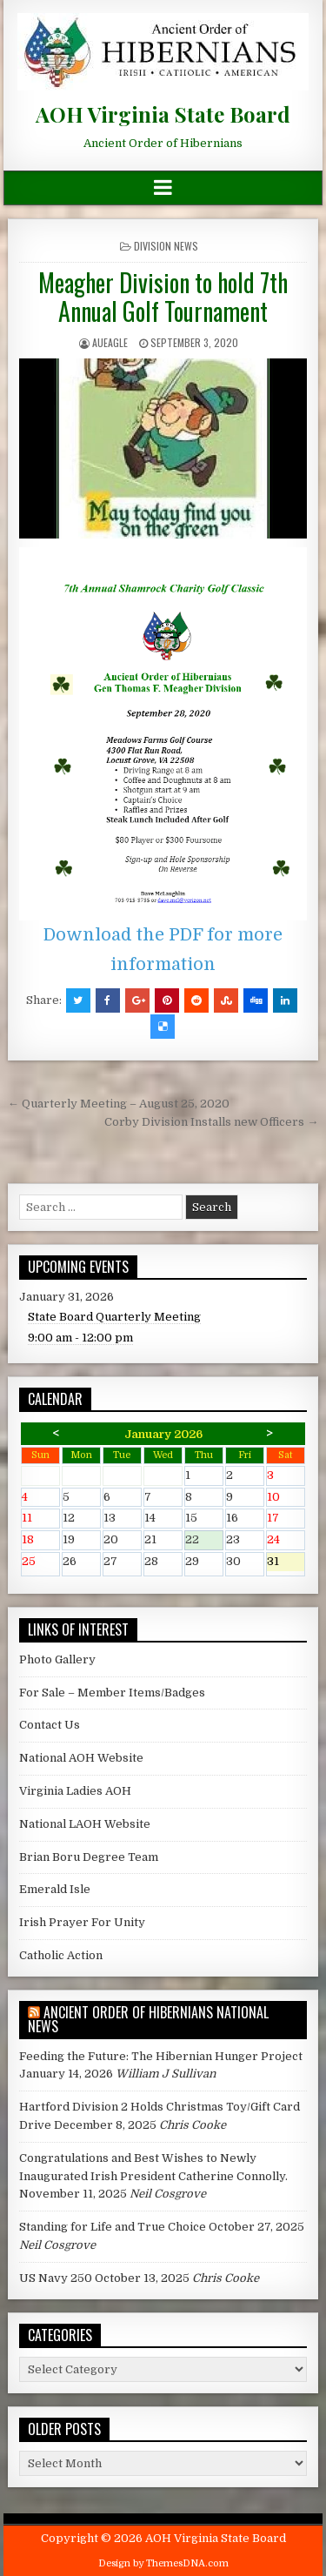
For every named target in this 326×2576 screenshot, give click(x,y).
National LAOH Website (84, 1823)
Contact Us (49, 1724)
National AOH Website (81, 1757)
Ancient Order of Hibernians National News (148, 2019)
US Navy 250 (55, 2278)
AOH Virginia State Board (163, 114)
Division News (166, 245)
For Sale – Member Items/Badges (112, 1692)
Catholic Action (61, 1955)
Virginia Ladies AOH (75, 1790)
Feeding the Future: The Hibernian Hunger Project (161, 2056)
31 (285, 1563)
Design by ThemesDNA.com (163, 2563)
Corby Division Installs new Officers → (211, 1121)
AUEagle (110, 342)
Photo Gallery (57, 1659)
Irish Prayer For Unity (82, 1922)
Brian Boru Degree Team (88, 1856)
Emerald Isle (54, 1889)
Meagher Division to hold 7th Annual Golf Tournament (163, 297)
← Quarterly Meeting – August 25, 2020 (119, 1103)
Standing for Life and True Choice (112, 2226)
